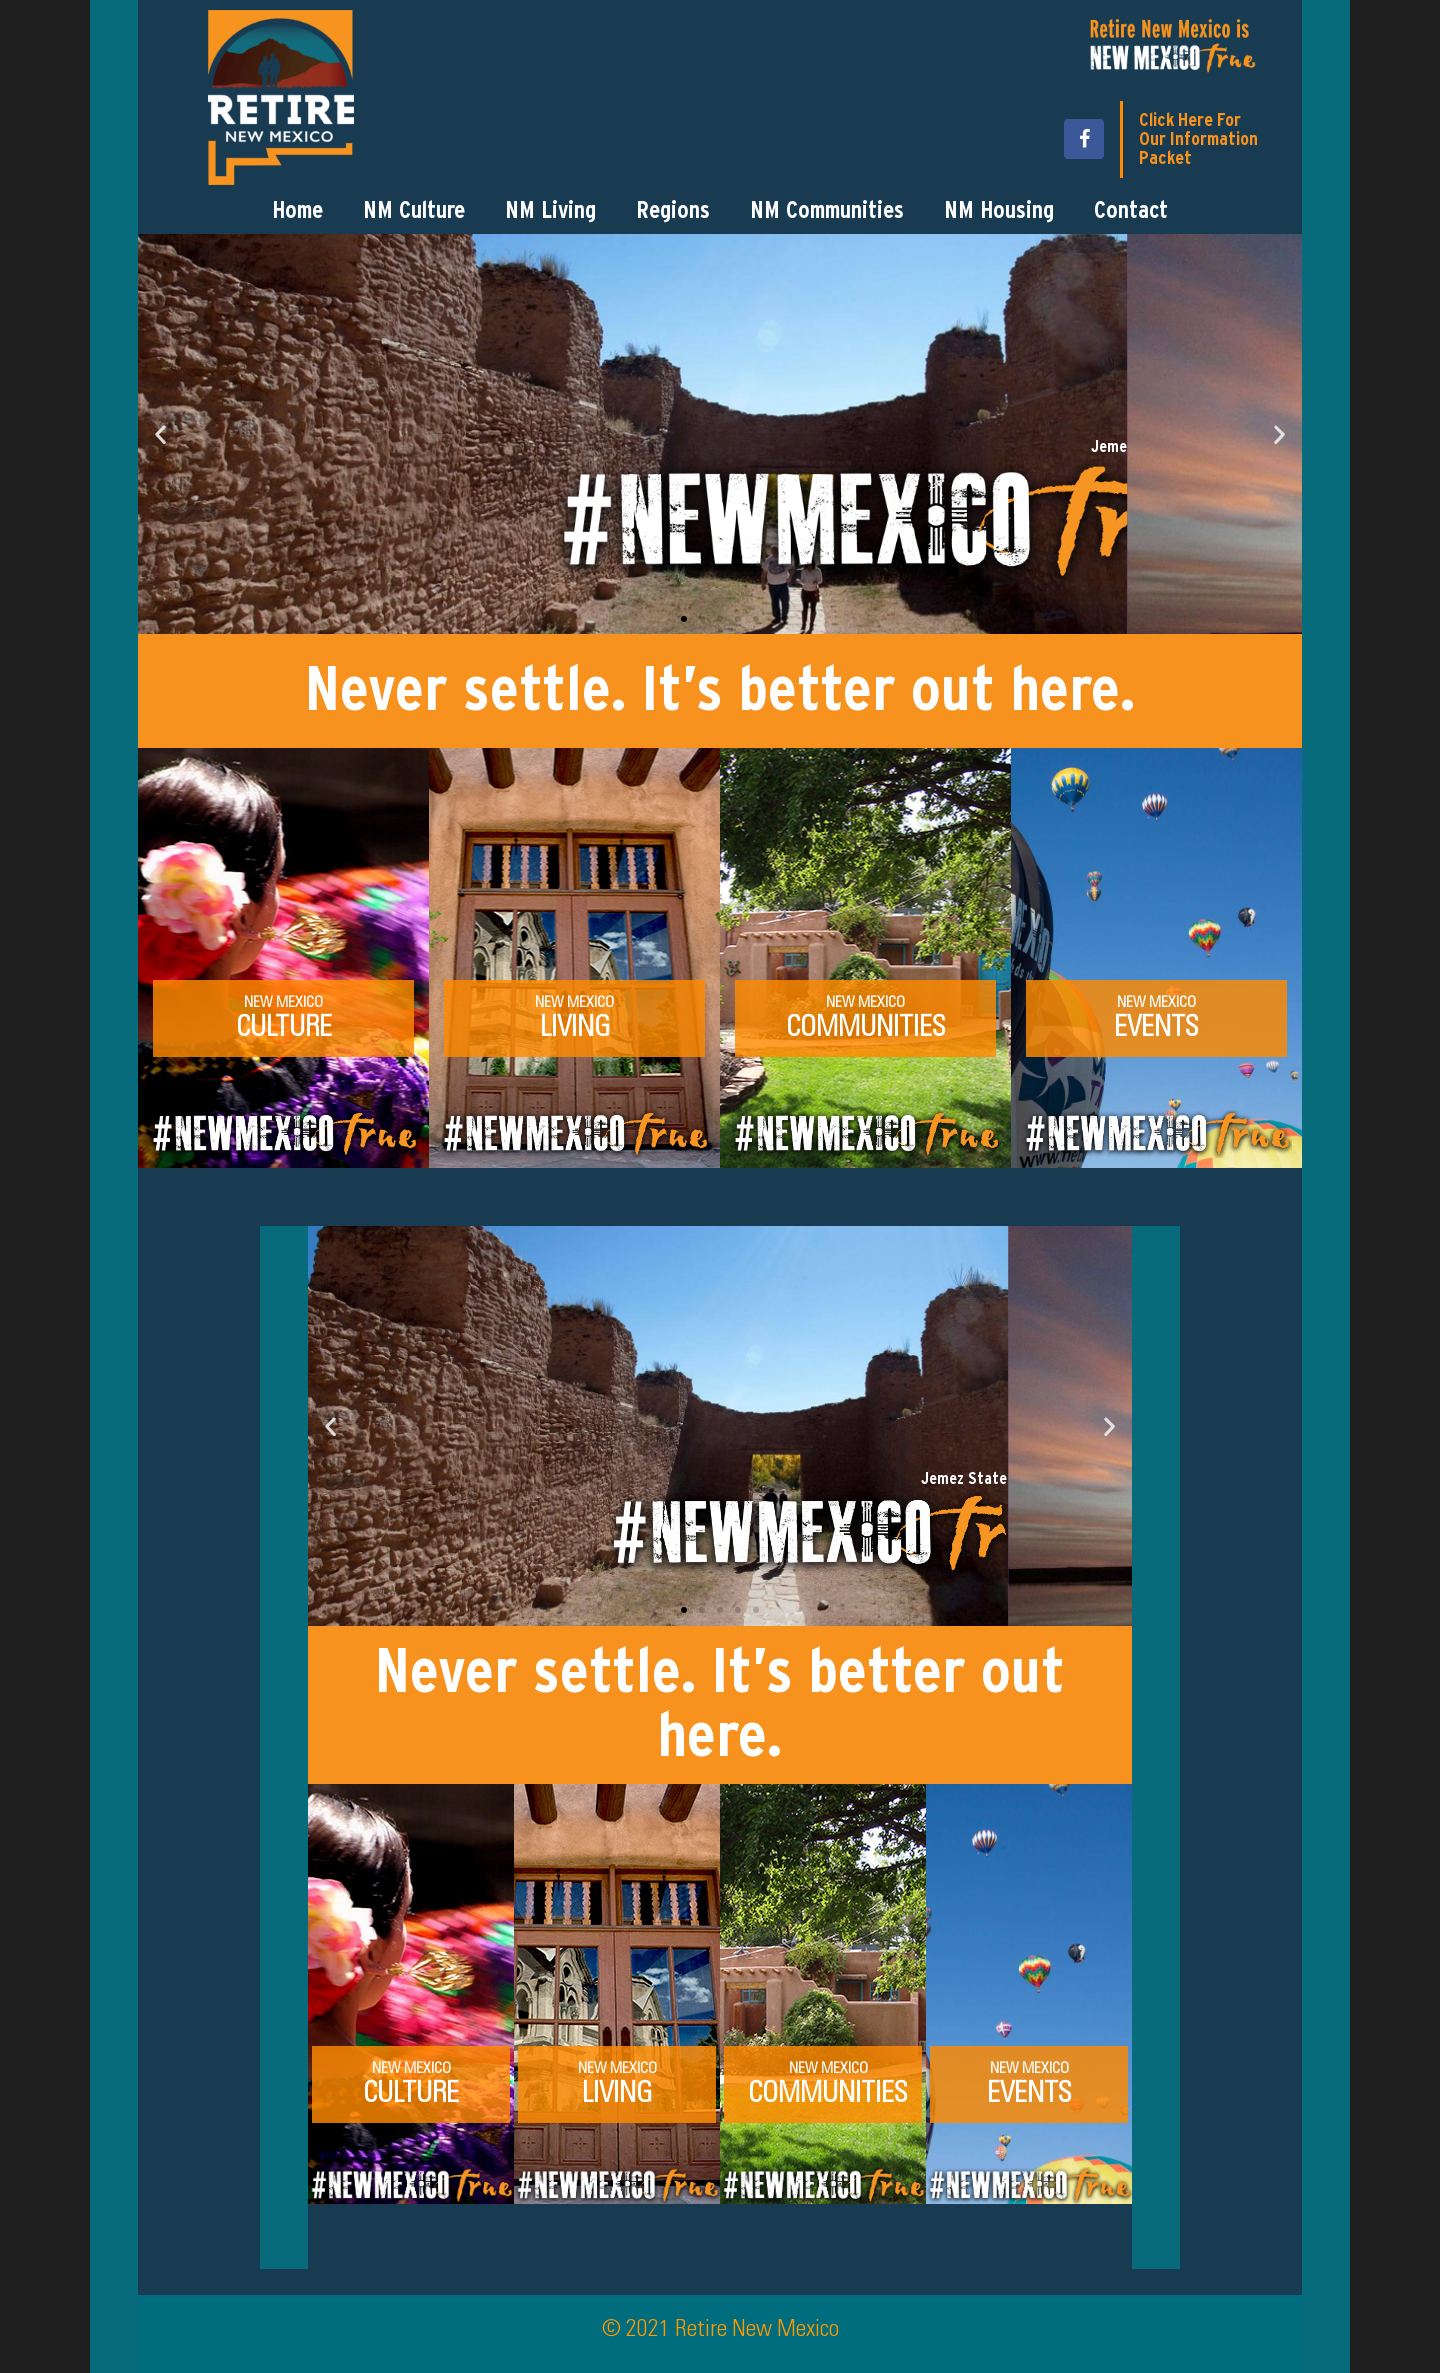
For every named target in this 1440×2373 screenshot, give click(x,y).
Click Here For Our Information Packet (1198, 139)
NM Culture (414, 211)
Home (297, 211)
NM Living (550, 211)
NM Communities (827, 211)
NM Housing (999, 211)
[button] (160, 433)
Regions (673, 211)
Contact (1131, 211)
